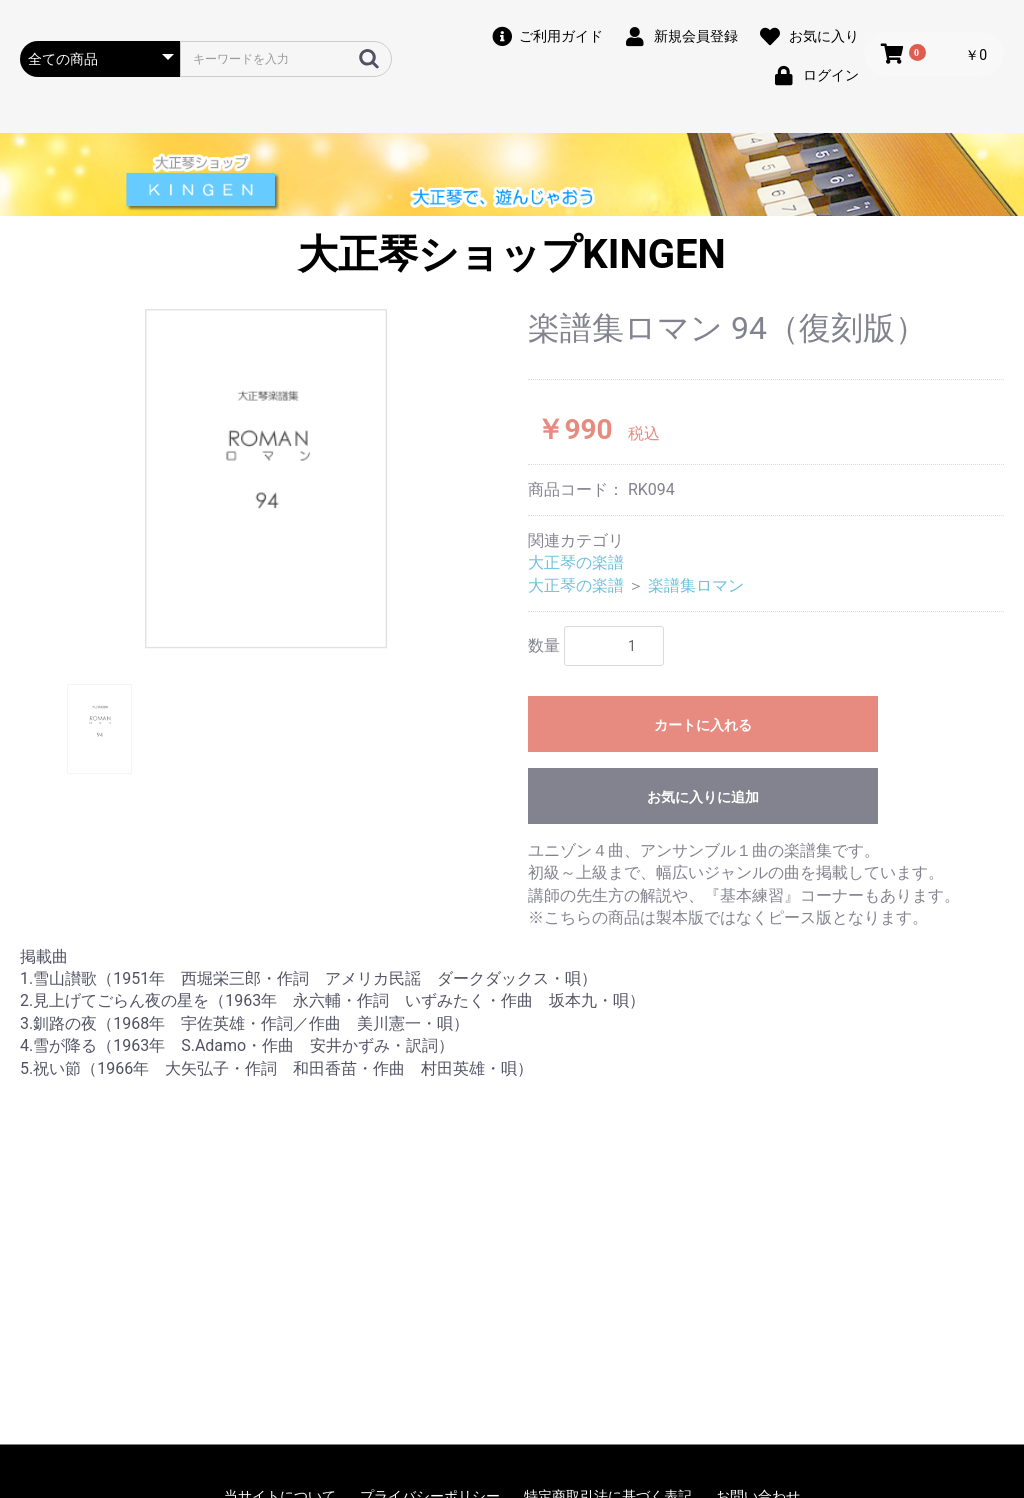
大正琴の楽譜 (576, 562)
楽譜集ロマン (696, 585)
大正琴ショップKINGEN (511, 254)
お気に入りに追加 (703, 797)
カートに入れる (703, 725)
